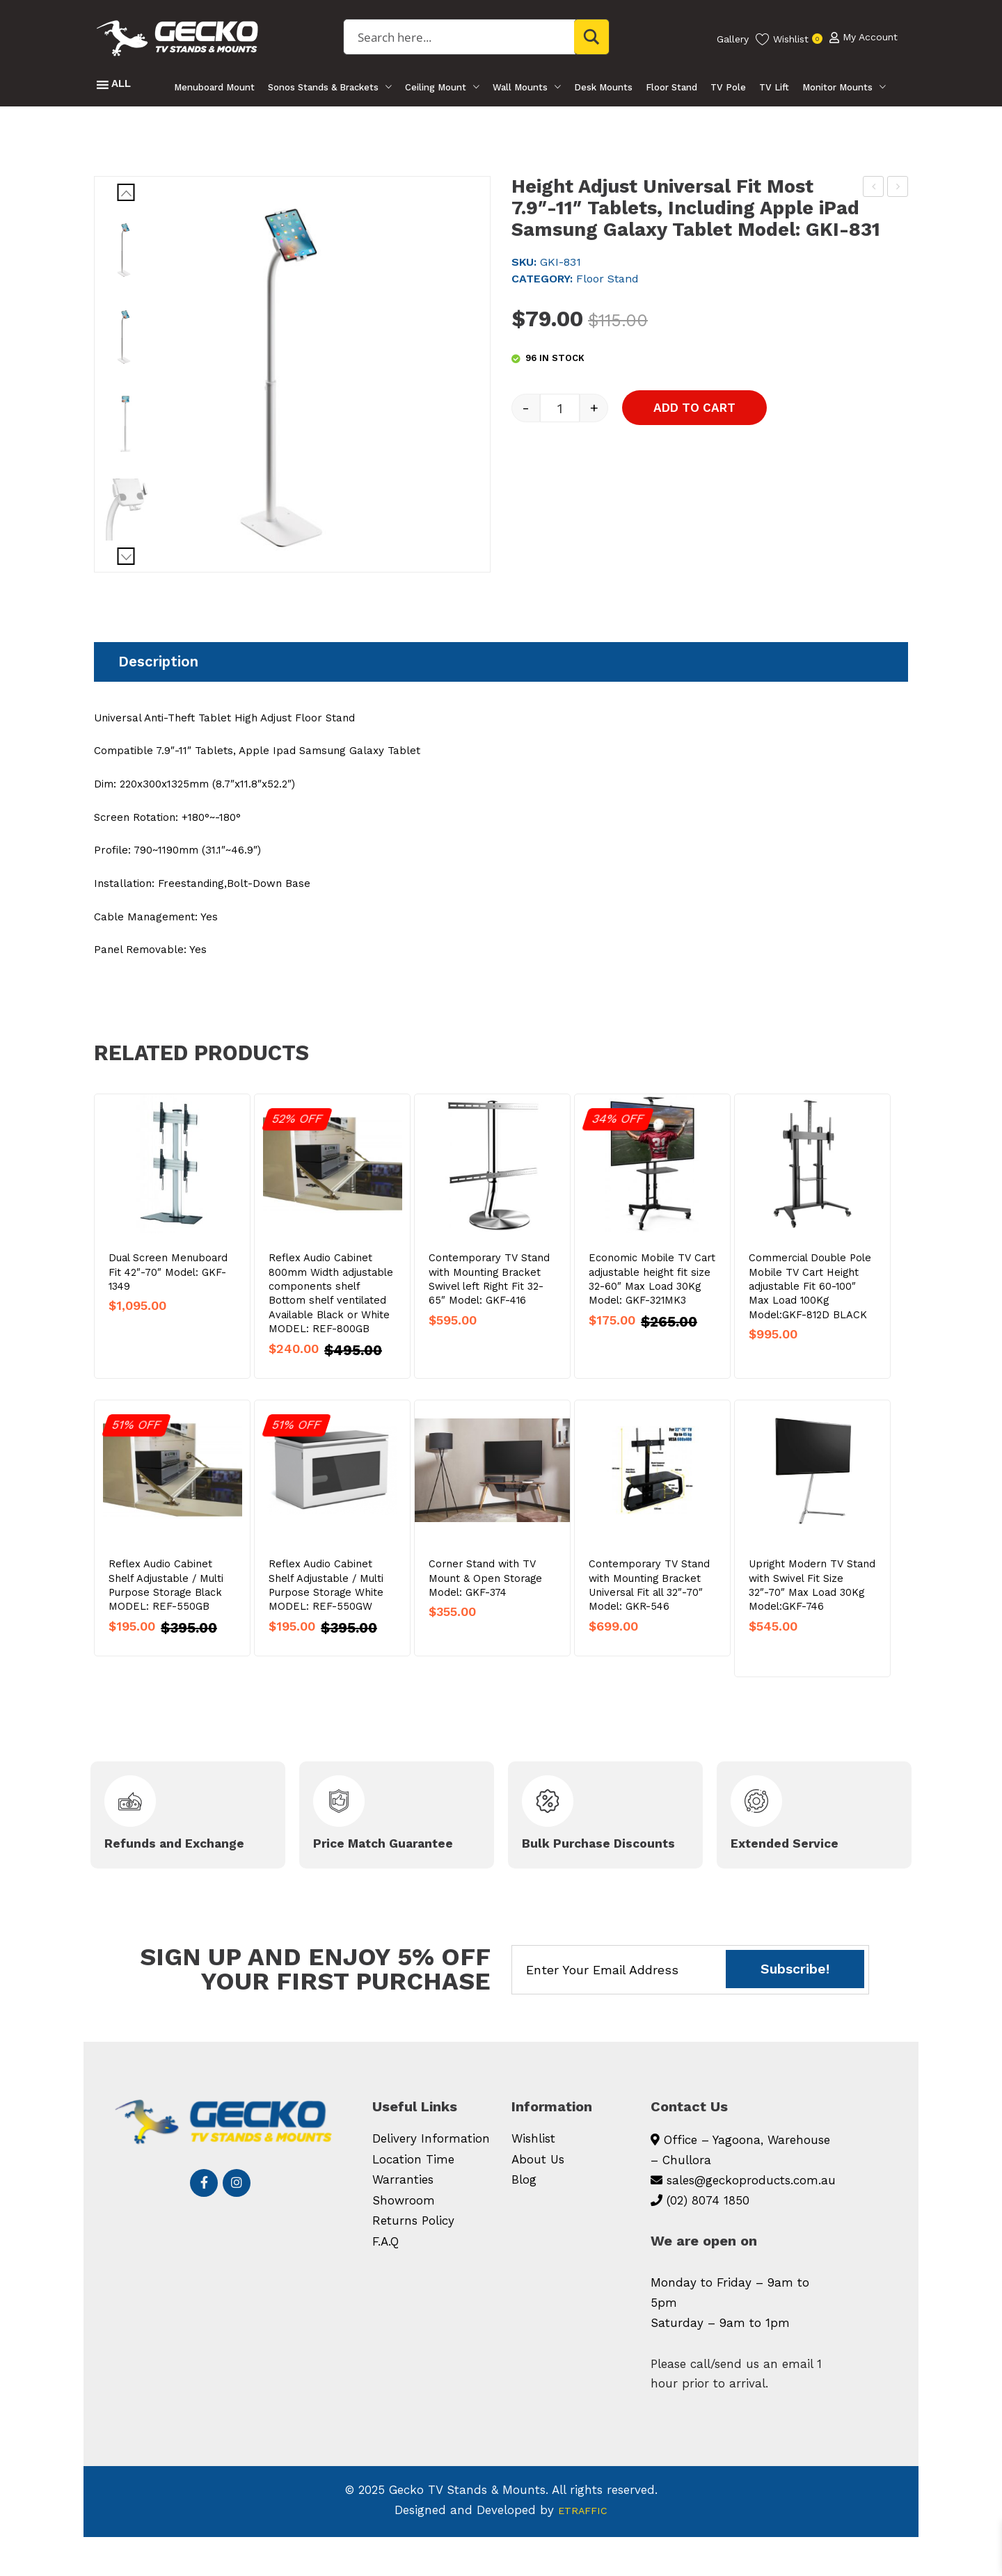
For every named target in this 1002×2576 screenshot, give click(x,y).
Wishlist (533, 2178)
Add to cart (728, 444)
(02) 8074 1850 (708, 2239)
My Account (863, 39)
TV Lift (776, 87)
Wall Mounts (519, 87)
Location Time (413, 2198)
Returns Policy (413, 2260)
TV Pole (729, 87)
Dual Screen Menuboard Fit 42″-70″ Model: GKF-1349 (168, 1293)
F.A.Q (385, 2280)
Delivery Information (431, 2178)
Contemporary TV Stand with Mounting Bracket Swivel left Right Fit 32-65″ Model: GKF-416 (489, 1300)
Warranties (403, 2219)
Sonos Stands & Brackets (321, 87)
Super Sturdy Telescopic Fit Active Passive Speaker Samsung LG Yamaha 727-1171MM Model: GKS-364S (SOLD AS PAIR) (874, 188)
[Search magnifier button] (592, 37)
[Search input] (471, 37)
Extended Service (797, 1873)
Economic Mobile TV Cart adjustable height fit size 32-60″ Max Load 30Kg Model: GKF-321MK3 (652, 1300)
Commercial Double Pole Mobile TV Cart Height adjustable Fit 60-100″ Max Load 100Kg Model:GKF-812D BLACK (810, 1308)
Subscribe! (795, 2009)
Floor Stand (672, 87)
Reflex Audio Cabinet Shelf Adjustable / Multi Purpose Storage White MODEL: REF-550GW (326, 1606)
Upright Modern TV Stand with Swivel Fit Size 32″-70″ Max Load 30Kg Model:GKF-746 (812, 1606)
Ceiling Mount (434, 87)
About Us (537, 2198)
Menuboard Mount (211, 87)
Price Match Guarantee (359, 1873)
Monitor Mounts (840, 87)
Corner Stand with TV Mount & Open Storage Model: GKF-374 (485, 1599)
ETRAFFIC (583, 2549)
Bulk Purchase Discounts (576, 1873)
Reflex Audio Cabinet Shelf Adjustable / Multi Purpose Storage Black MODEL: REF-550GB (166, 1606)
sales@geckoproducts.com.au (751, 2219)
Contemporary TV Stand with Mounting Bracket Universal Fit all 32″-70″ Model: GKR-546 (649, 1606)
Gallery (733, 39)
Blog (523, 2219)
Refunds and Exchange (152, 1873)
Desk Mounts (603, 87)
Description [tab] (158, 661)
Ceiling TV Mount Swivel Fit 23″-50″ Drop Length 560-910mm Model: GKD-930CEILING (899, 188)
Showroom (403, 2239)
